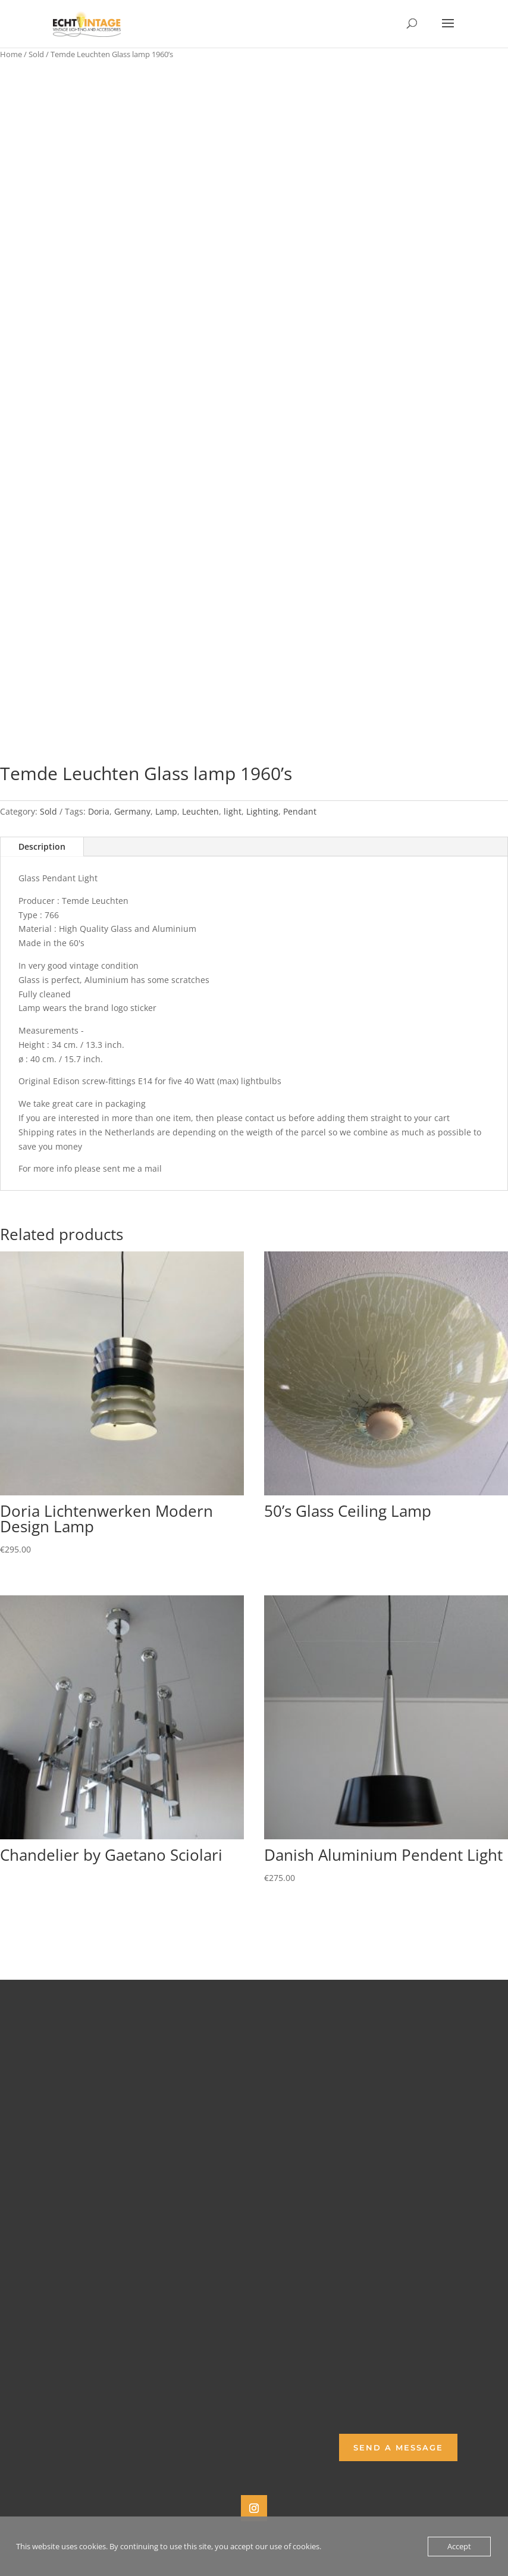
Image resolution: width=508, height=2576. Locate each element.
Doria (98, 811)
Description (41, 846)
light (233, 811)
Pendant (299, 811)
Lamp (166, 811)
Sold (36, 54)
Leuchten (200, 811)
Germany (132, 811)
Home (11, 54)
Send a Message (398, 2447)
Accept (459, 2546)
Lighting (262, 811)
